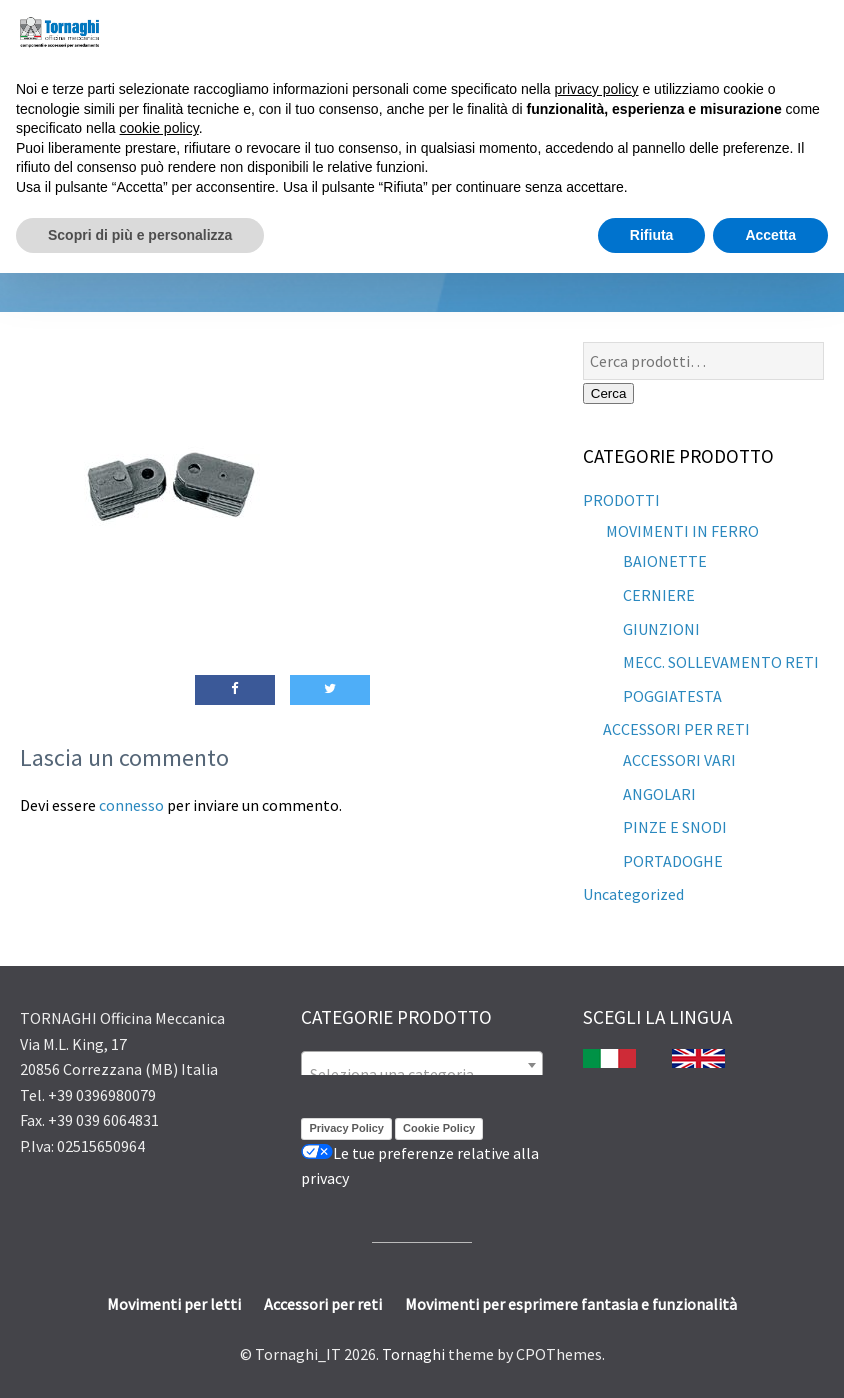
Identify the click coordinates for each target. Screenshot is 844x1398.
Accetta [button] (770, 235)
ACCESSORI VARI (679, 760)
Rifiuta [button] (652, 235)
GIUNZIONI (661, 629)
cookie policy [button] (159, 128)
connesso (131, 805)
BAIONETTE (665, 561)
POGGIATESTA (672, 696)
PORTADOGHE (673, 861)
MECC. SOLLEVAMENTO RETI (721, 662)
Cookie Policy (439, 1128)
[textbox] (421, 1074)
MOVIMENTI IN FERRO (681, 531)
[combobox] (421, 1065)
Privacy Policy (346, 1128)
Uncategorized (633, 894)
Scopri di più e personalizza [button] (140, 235)
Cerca (609, 393)
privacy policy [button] (597, 89)
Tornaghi (413, 1354)
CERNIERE (659, 595)
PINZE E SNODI (675, 827)
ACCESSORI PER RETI (676, 729)
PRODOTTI (621, 500)
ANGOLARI (659, 794)
